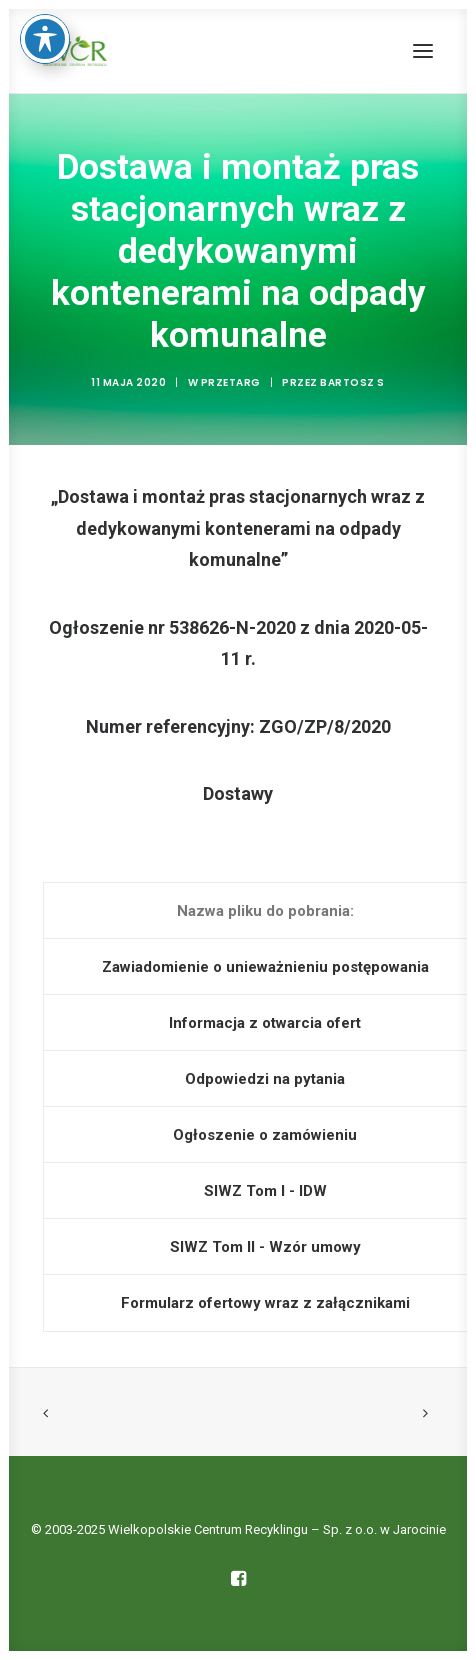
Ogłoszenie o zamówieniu (265, 1135)
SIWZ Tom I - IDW (265, 1191)
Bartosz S (352, 382)
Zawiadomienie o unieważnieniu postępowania (265, 967)
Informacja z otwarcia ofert (265, 1023)
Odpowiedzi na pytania (265, 1079)
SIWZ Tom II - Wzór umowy (265, 1247)
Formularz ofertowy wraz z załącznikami (265, 1303)
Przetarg (231, 382)
